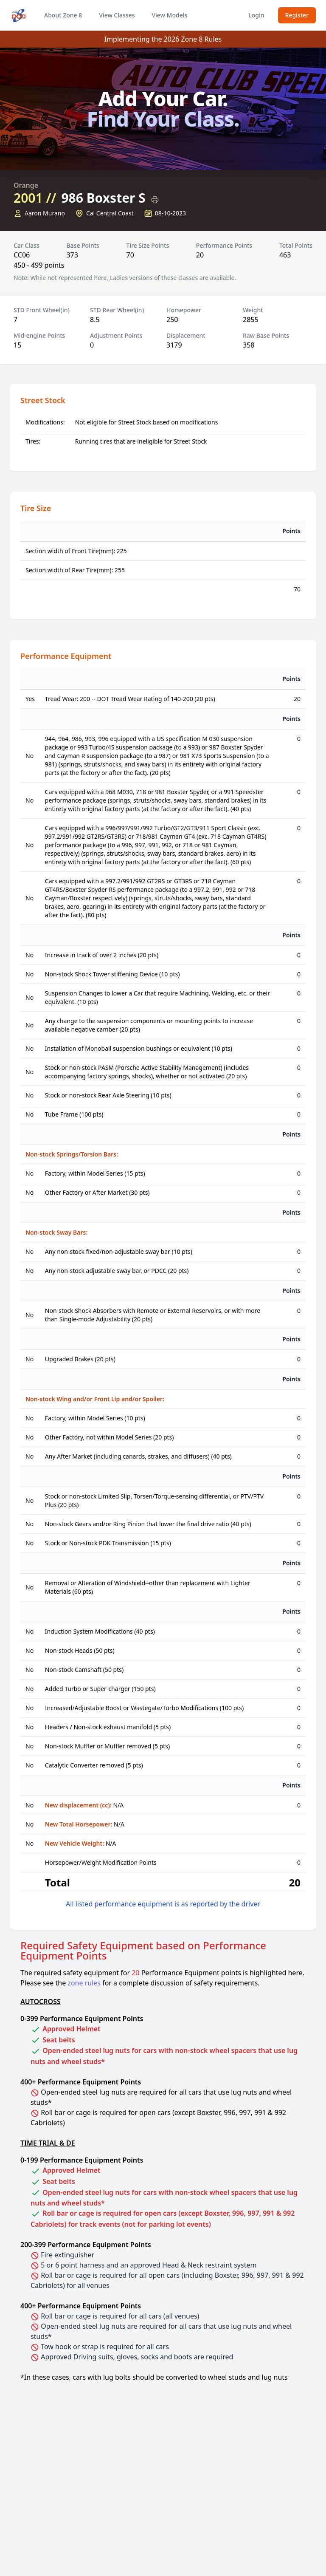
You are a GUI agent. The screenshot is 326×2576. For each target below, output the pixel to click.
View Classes (117, 15)
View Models (169, 15)
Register (297, 15)
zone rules (84, 1983)
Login (256, 15)
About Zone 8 (63, 15)
